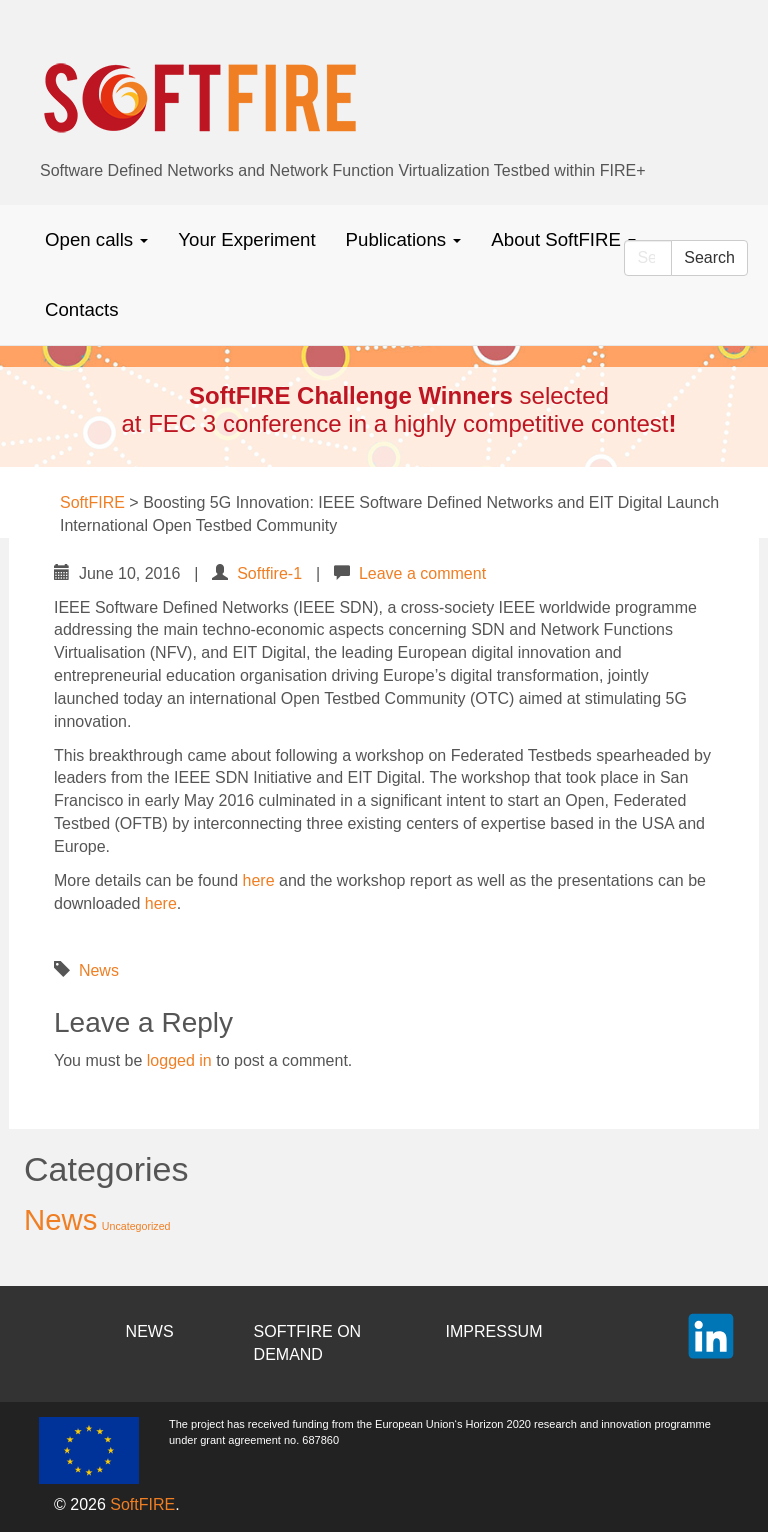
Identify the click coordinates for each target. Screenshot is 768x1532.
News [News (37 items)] (60, 1219)
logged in (179, 1060)
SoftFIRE (142, 1504)
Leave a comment (422, 573)
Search (709, 257)
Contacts (82, 309)
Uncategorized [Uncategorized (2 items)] (136, 1226)
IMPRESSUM (494, 1331)
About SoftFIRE (563, 239)
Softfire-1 (269, 573)
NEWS (150, 1331)
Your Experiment (246, 239)
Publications (404, 239)
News (99, 970)
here (259, 880)
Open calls (96, 239)
